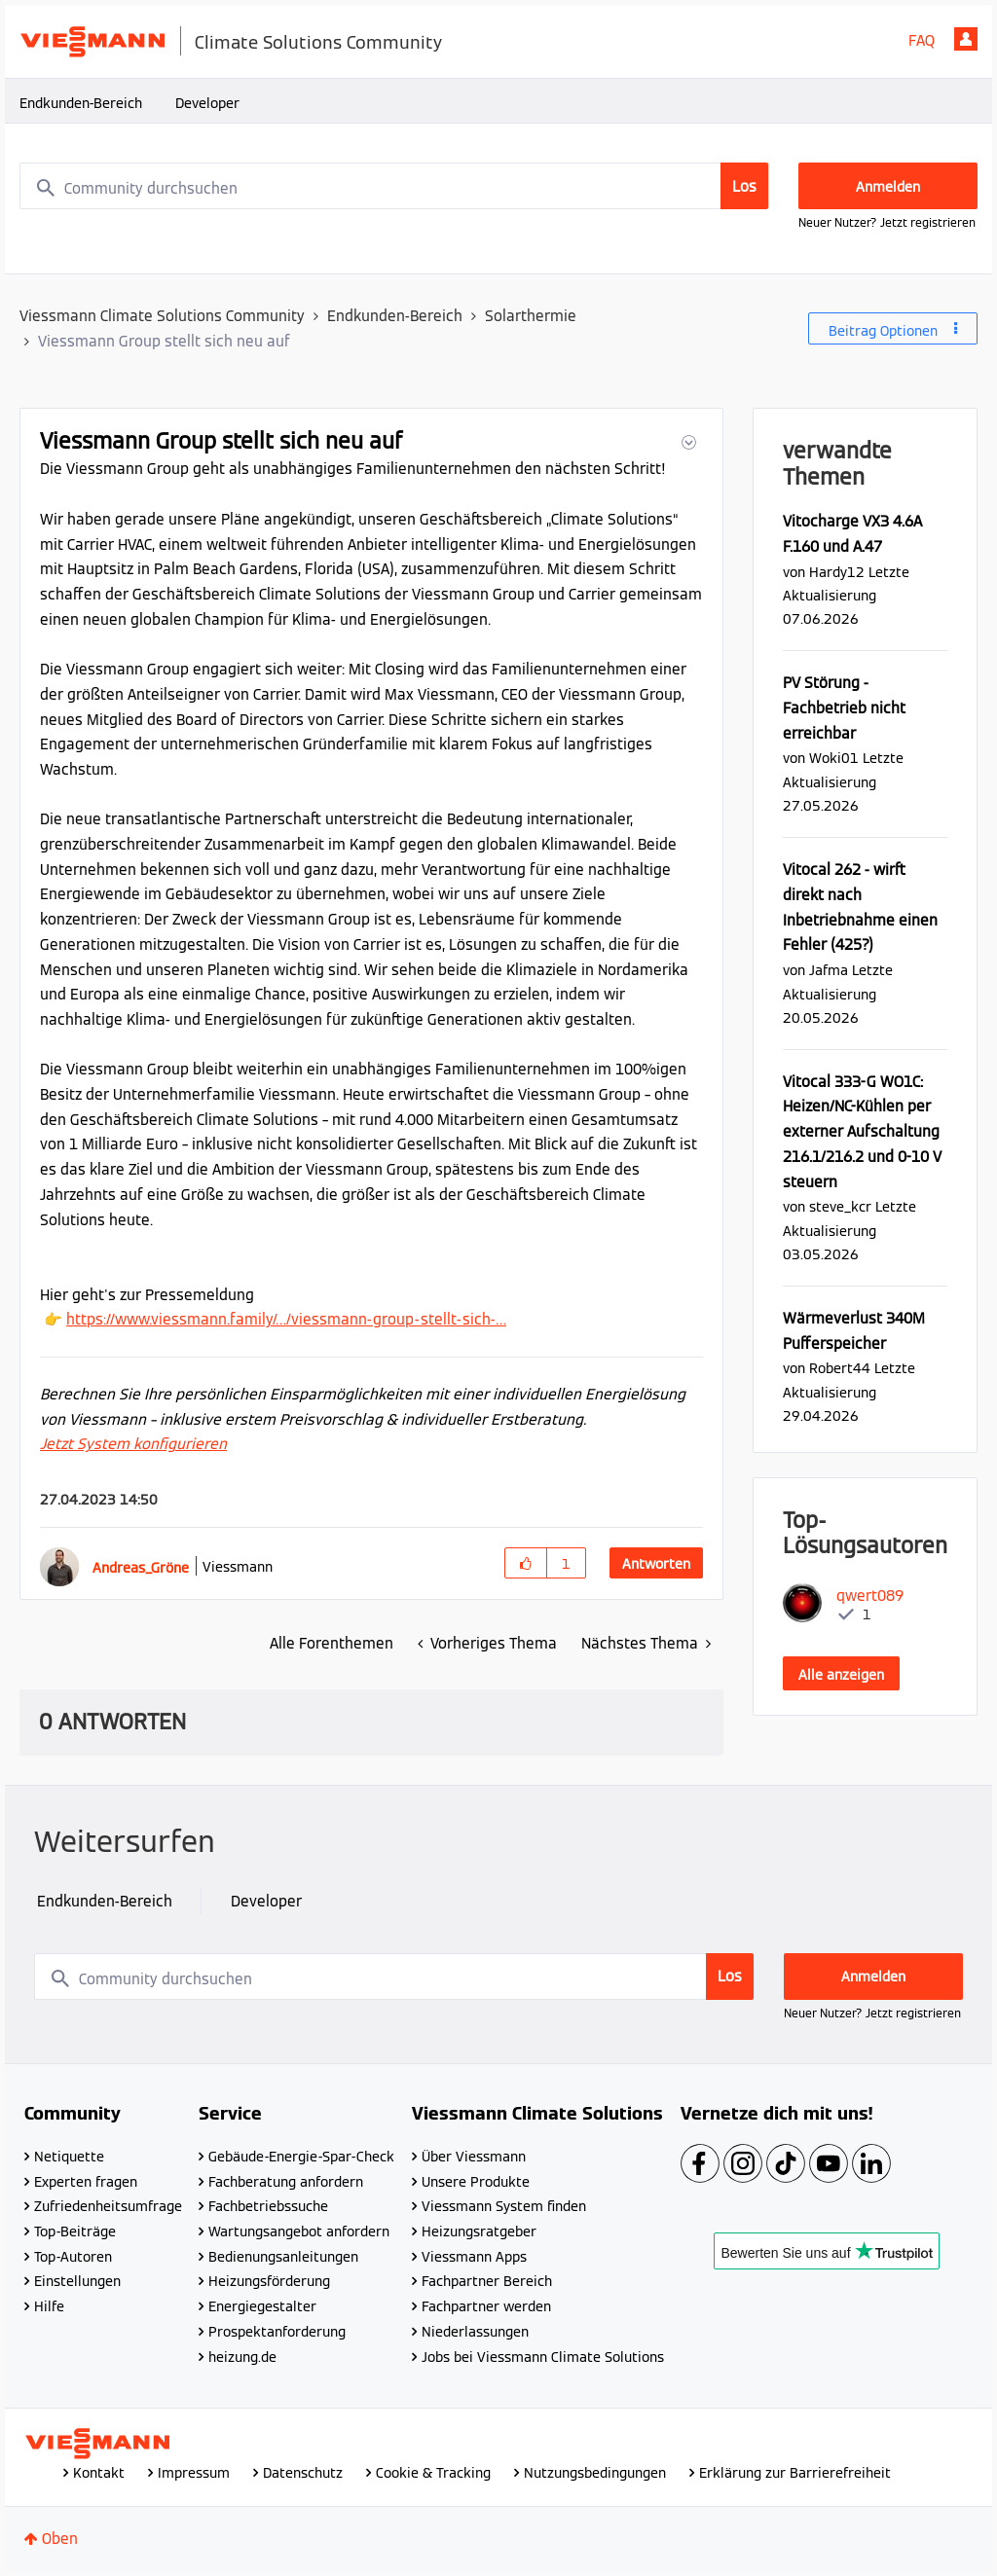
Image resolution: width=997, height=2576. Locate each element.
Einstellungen (77, 2281)
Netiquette (69, 2156)
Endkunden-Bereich (80, 103)
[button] (687, 442)
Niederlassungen (475, 2331)
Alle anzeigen (841, 1675)
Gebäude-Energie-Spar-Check (301, 2156)
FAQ (921, 40)
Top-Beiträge (75, 2231)
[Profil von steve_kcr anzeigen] (840, 1206)
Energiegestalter (262, 2306)
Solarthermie (530, 316)
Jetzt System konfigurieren (133, 1443)
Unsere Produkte (476, 2182)
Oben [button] (60, 2538)
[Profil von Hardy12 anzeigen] (837, 571)
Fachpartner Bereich (487, 2281)
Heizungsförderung (269, 2281)
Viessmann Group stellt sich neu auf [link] (164, 341)
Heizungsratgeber (479, 2231)
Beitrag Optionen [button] (883, 331)
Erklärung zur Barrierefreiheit (795, 2473)
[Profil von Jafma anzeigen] (828, 970)
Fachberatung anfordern (285, 2182)
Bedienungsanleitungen (283, 2257)
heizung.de (242, 2357)
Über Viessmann (474, 2156)
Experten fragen (85, 2182)
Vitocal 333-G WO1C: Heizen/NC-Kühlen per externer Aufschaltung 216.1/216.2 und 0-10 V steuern (862, 1131)
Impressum (194, 2473)
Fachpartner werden (486, 2306)
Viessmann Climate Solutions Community (162, 316)
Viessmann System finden (504, 2206)
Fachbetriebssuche (268, 2206)
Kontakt (99, 2473)
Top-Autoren (73, 2257)
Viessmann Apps (474, 2257)
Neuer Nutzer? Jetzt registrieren (887, 222)
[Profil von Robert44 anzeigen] (839, 1368)
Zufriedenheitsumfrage (108, 2206)
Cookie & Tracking (433, 2473)
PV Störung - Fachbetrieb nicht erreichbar (844, 707)
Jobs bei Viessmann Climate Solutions (543, 2357)
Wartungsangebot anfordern (298, 2231)
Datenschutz (303, 2473)
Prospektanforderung (277, 2331)
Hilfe (49, 2306)
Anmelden (966, 39)
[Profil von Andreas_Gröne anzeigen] (140, 1567)
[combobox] (394, 186)
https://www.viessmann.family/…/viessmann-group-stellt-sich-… (286, 1319)
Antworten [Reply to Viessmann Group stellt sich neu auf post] (656, 1564)
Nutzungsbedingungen (595, 2473)
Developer (207, 103)
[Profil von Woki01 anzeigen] (834, 757)
